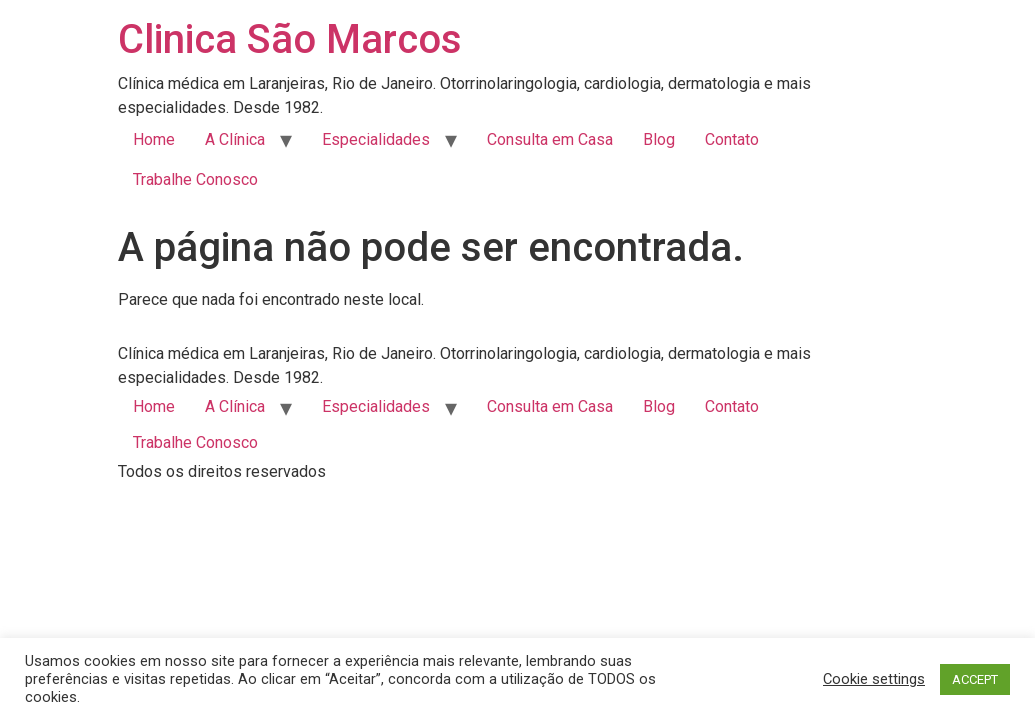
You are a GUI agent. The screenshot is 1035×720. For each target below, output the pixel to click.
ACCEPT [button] (975, 679)
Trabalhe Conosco (195, 179)
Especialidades (376, 139)
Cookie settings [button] (874, 679)
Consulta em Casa (550, 139)
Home (154, 139)
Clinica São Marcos (290, 39)
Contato (732, 139)
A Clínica (235, 139)
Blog (659, 139)
